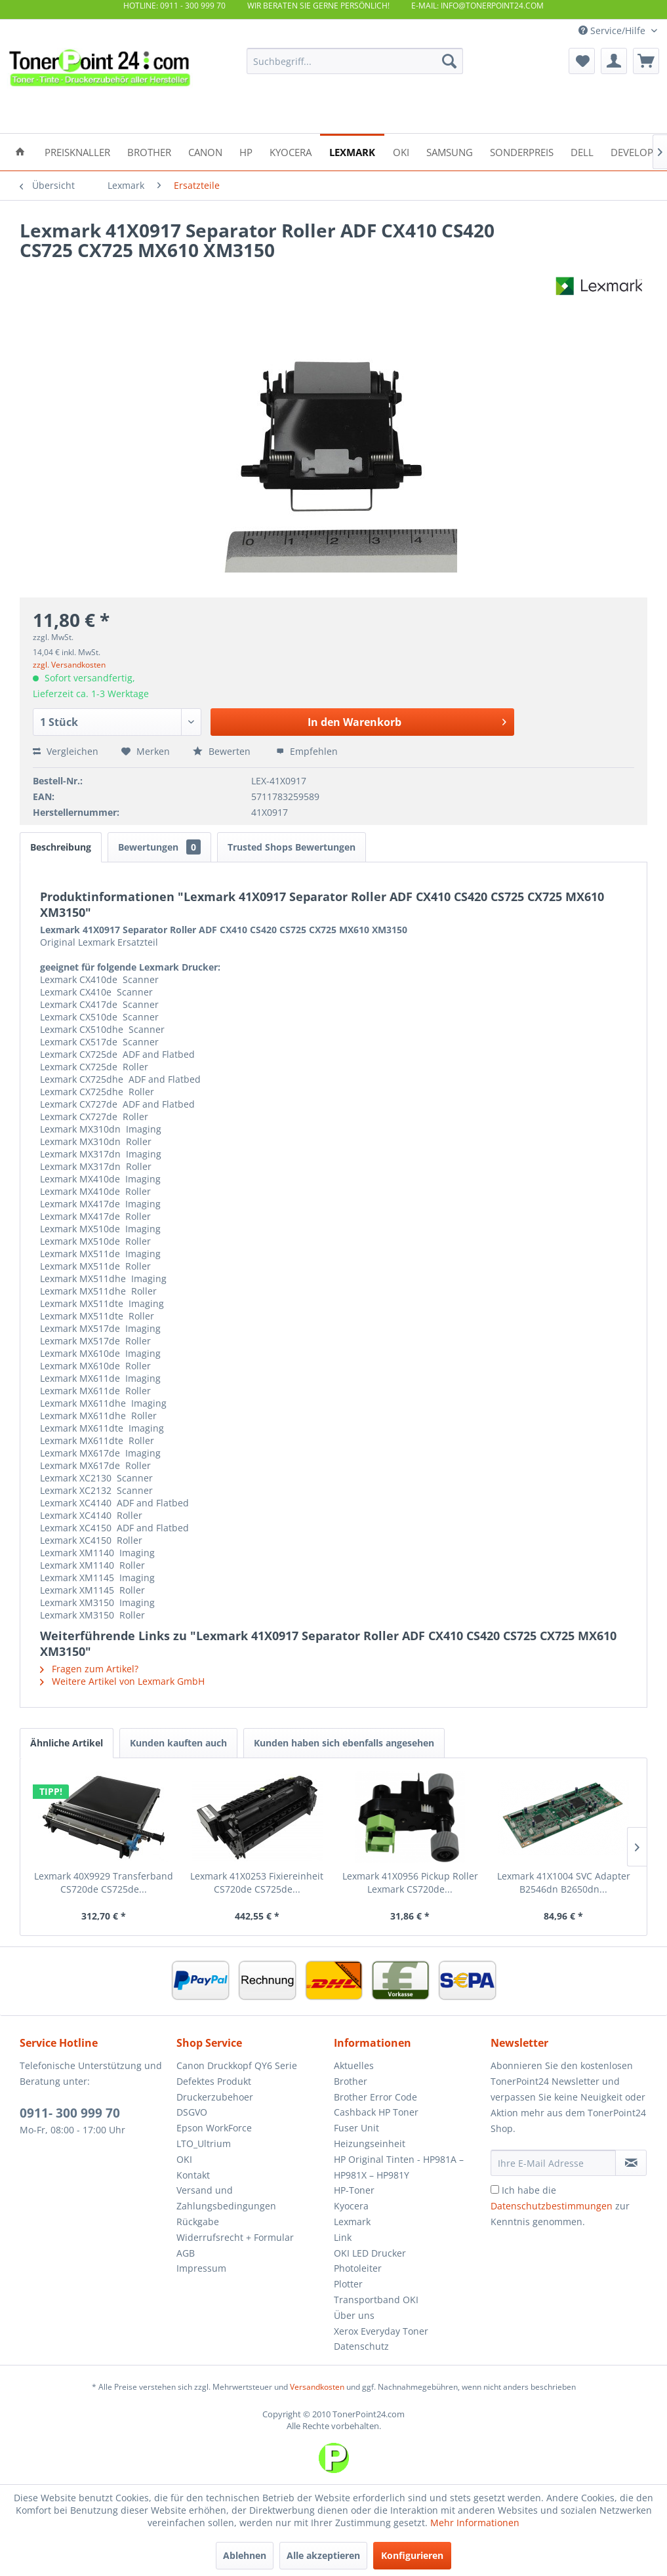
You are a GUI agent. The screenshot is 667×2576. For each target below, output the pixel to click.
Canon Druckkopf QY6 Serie (236, 2065)
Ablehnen (244, 2555)
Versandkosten (317, 2386)
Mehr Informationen (474, 2522)
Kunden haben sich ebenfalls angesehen (344, 1743)
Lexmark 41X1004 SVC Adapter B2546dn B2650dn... (563, 1882)
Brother (350, 2081)
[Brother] (149, 151)
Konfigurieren (412, 2555)
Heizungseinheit (369, 2143)
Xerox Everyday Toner (381, 2331)
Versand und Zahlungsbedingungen (226, 2198)
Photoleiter (358, 2268)
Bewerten (223, 751)
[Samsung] (449, 151)
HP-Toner (354, 2190)
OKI (184, 2159)
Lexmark (352, 2221)
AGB (185, 2253)
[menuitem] (355, 61)
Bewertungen (159, 847)
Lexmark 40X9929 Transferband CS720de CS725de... (103, 1882)
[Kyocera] (290, 151)
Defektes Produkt (213, 2081)
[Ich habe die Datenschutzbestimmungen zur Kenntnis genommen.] (495, 2189)
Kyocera (351, 2206)
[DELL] (582, 151)
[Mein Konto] (614, 61)
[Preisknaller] (77, 151)
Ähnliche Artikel (66, 1743)
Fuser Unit (356, 2128)
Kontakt (193, 2175)
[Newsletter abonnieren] (631, 2163)
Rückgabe (197, 2221)
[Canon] (205, 151)
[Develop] (632, 151)
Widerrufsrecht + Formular (235, 2237)
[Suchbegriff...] (355, 61)
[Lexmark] (352, 151)
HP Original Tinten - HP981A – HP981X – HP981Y (399, 2167)
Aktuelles (354, 2065)
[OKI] (401, 151)
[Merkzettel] (582, 61)
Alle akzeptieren (323, 2555)
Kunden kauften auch (178, 1743)
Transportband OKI (376, 2299)
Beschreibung (60, 847)
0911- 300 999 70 (70, 2113)
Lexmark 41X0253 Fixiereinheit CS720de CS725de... (256, 1882)
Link (343, 2237)
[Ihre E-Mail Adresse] (553, 2163)
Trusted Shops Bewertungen (291, 847)
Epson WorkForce (214, 2128)
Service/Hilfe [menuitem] (613, 30)
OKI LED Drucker (370, 2253)
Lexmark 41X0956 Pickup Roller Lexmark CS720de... (410, 1882)
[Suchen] (449, 61)
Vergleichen (65, 751)
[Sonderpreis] (521, 151)
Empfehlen (307, 751)
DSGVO (191, 2112)
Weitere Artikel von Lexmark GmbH (122, 1681)
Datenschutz (361, 2346)
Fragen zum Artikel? (89, 1668)
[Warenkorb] (646, 61)
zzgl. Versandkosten (69, 664)
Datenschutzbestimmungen (552, 2206)
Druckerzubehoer (214, 2097)
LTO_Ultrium (203, 2143)
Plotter (348, 2284)
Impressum (201, 2268)
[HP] (246, 151)
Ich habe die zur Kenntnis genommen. (560, 2206)
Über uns (354, 2315)
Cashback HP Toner (376, 2112)
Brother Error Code (375, 2097)
